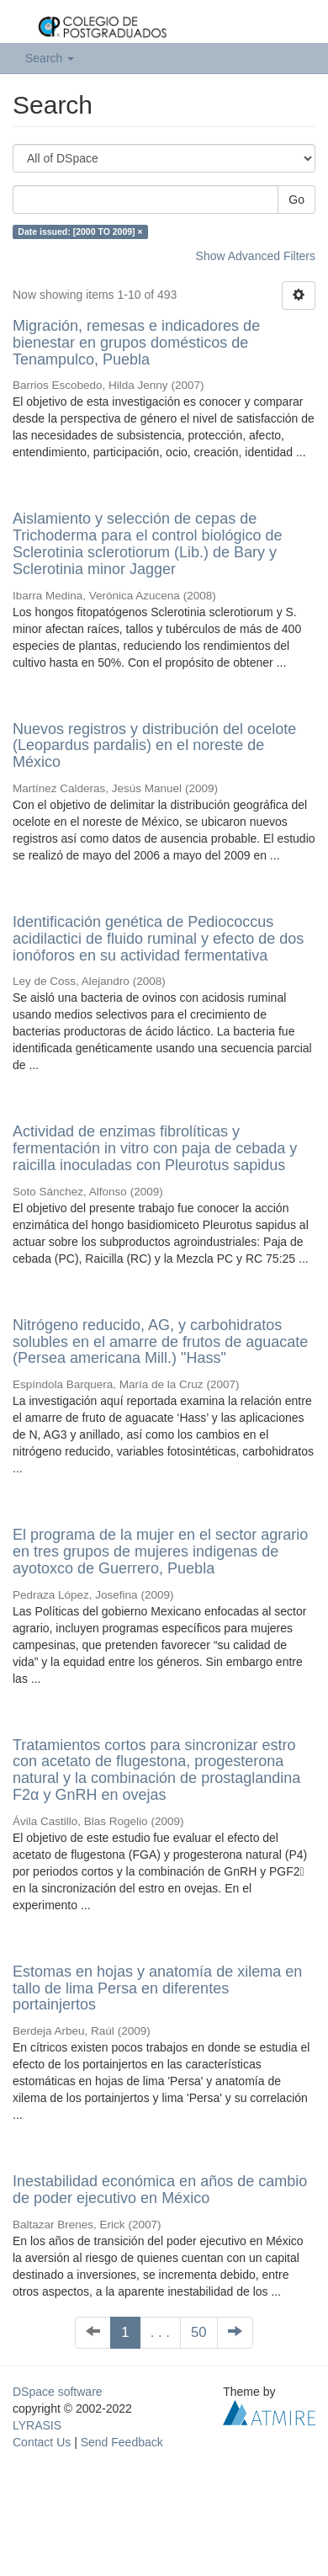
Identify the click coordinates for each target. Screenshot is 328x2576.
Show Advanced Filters (255, 256)
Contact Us (42, 2442)
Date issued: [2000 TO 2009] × (80, 231)
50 (199, 2332)
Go (296, 199)
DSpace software (58, 2391)
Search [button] (49, 58)
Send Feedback (122, 2442)
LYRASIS (37, 2425)
